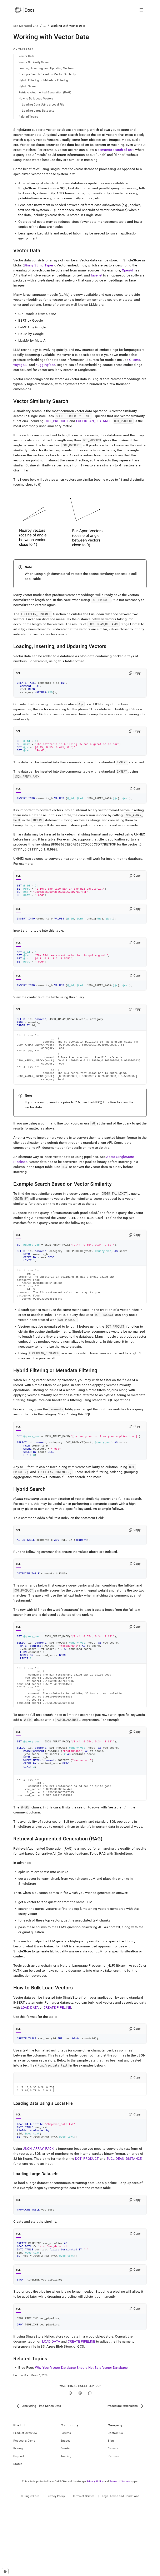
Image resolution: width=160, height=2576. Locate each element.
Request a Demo (24, 2513)
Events (65, 2521)
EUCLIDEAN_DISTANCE (93, 421)
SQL (18, 673)
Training (66, 2528)
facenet (96, 275)
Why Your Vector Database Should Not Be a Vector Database (81, 2440)
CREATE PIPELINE (57, 2069)
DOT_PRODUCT (57, 421)
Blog (111, 2513)
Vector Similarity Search (35, 62)
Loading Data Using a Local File (43, 104)
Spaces (65, 2513)
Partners (113, 2528)
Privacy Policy (95, 2554)
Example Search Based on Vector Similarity (47, 74)
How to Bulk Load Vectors (36, 98)
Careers (113, 2521)
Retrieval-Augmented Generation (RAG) (45, 92)
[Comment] (90, 2466)
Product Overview (25, 2505)
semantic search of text (116, 150)
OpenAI (127, 270)
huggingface (45, 365)
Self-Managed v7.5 (26, 25)
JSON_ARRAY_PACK (38, 2215)
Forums (66, 2505)
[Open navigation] (141, 10)
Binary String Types (39, 265)
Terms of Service (120, 2554)
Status (17, 2536)
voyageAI (20, 365)
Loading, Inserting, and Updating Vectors (46, 68)
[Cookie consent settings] (5, 2571)
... (44, 25)
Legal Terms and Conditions (120, 2568)
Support (18, 2528)
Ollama (134, 360)
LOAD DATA (30, 2069)
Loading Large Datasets (38, 110)
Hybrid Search (28, 86)
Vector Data (27, 56)
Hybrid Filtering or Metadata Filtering (43, 80)
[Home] (24, 10)
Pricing (18, 2521)
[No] (80, 2466)
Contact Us (115, 2505)
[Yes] (70, 2466)
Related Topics (28, 116)
